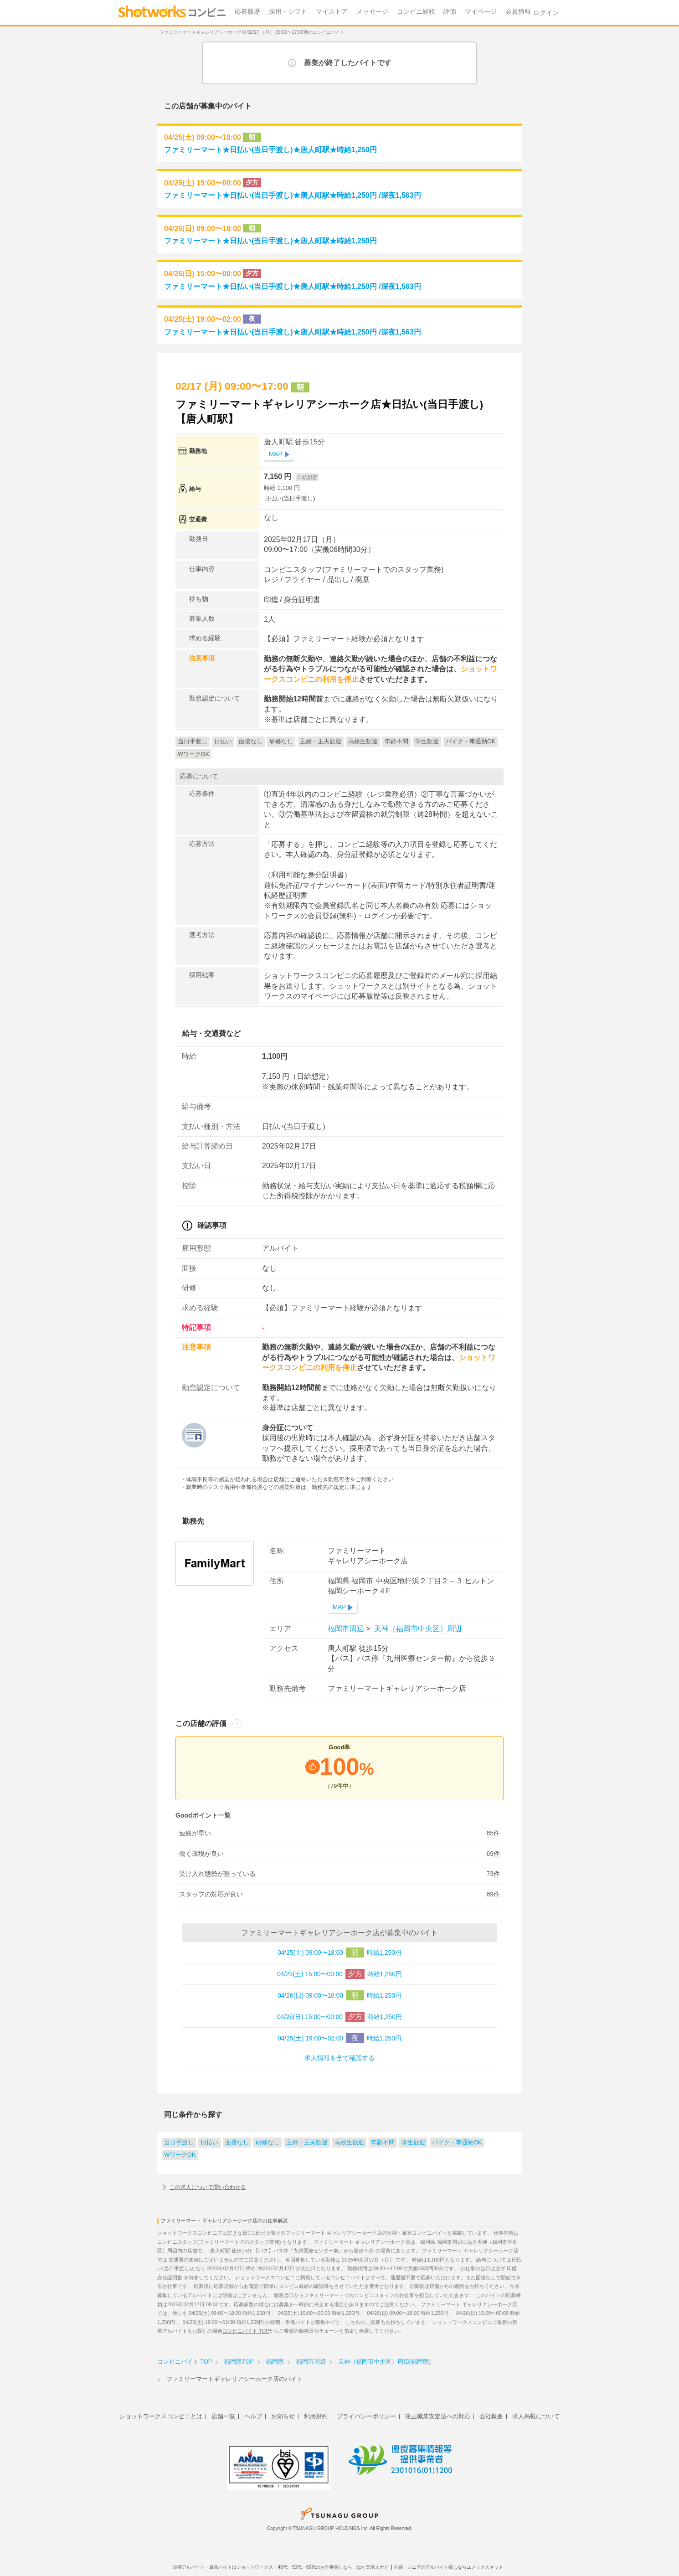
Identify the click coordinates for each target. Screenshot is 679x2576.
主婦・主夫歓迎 (307, 2142)
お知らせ (283, 2416)
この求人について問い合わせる (208, 2187)
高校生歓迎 (349, 2142)
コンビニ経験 (416, 11)
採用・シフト (288, 11)
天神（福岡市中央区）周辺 (417, 1629)
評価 (449, 11)
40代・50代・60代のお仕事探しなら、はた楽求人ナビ (333, 2567)
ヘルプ (253, 2416)
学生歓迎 (413, 2142)
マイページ (481, 11)
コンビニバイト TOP (245, 2331)
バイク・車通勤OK (457, 2142)
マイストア (332, 11)
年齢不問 (383, 2142)
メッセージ (372, 11)
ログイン (546, 13)
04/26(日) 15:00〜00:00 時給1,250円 (339, 2017)
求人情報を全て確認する (339, 2058)
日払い (209, 2142)
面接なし (237, 2142)
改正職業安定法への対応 (437, 2416)
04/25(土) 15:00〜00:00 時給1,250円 (339, 1974)
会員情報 (518, 11)
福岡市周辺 (347, 1629)
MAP (276, 454)
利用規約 (316, 2416)
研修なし (267, 2142)
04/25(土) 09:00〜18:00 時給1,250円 (339, 1952)
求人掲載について (536, 2416)
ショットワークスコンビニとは (160, 2416)
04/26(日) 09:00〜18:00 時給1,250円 (339, 1995)
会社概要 (491, 2416)
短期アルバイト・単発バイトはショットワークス (223, 2567)
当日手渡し (179, 2142)
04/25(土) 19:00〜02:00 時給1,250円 (339, 2038)
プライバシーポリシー (366, 2416)
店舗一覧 (223, 2416)
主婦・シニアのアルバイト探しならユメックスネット (448, 2567)
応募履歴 (247, 11)
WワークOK (179, 2155)
